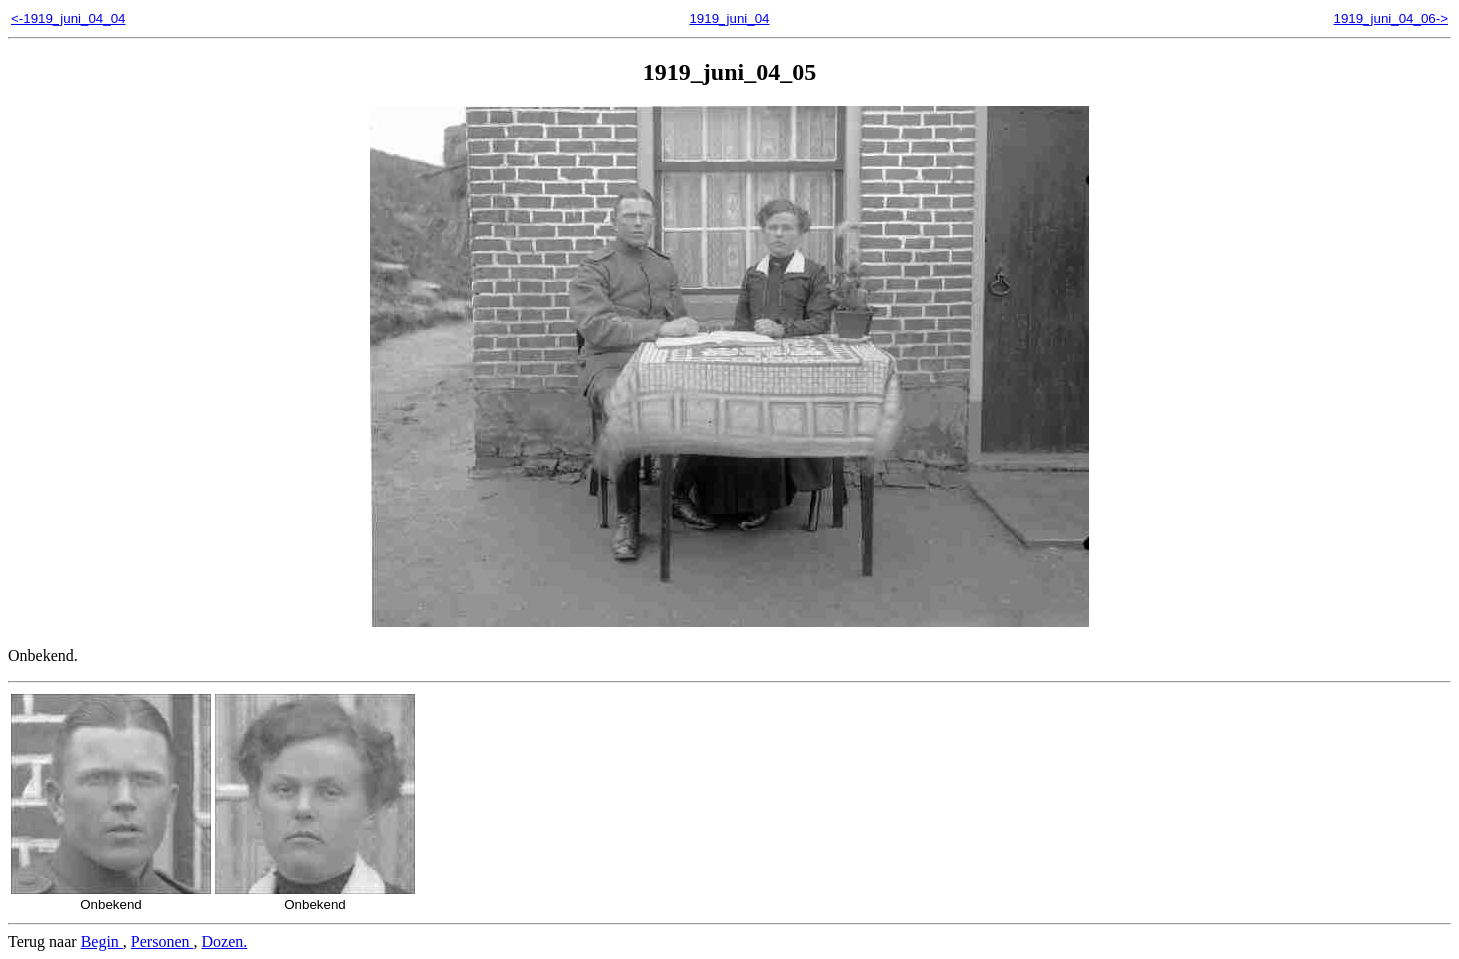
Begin (102, 941)
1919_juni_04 (729, 18)
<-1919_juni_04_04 (68, 18)
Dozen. (225, 941)
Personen (162, 941)
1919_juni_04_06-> (1390, 18)
